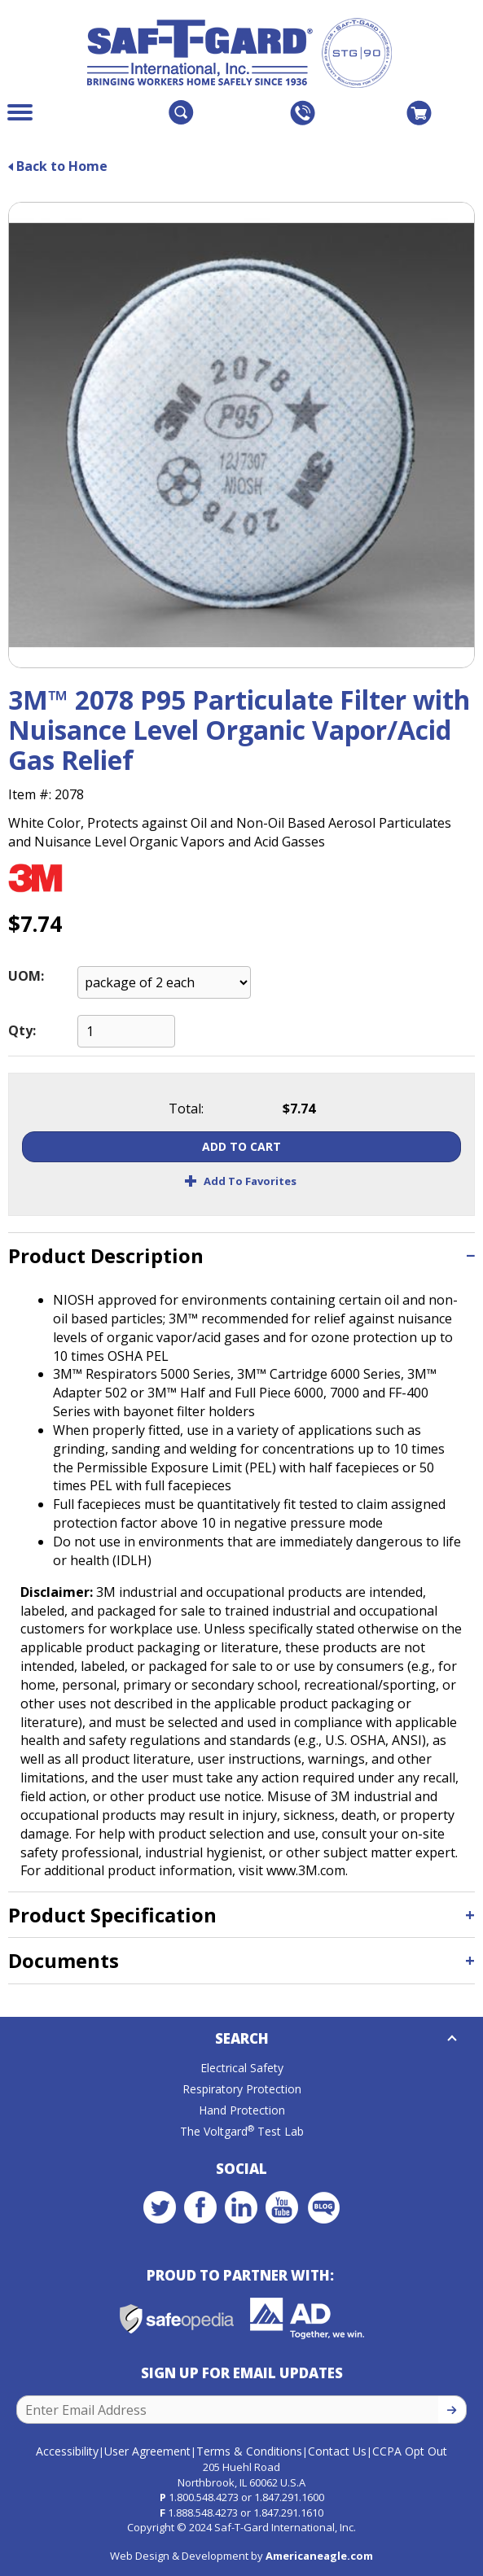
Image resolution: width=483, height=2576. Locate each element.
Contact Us (337, 2451)
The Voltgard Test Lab (242, 2131)
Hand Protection (242, 2110)
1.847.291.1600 (289, 2497)
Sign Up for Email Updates (242, 2373)
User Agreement (147, 2451)
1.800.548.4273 (204, 2497)
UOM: (26, 976)
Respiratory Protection (241, 2089)
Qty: (22, 1030)
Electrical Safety (241, 2067)
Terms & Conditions (249, 2451)
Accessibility (67, 2451)
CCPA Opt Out (409, 2451)
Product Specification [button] (112, 1914)
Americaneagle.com (319, 2555)
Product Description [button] (106, 1255)
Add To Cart (241, 1146)
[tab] (241, 1255)
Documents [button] (63, 1960)
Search (242, 2038)
